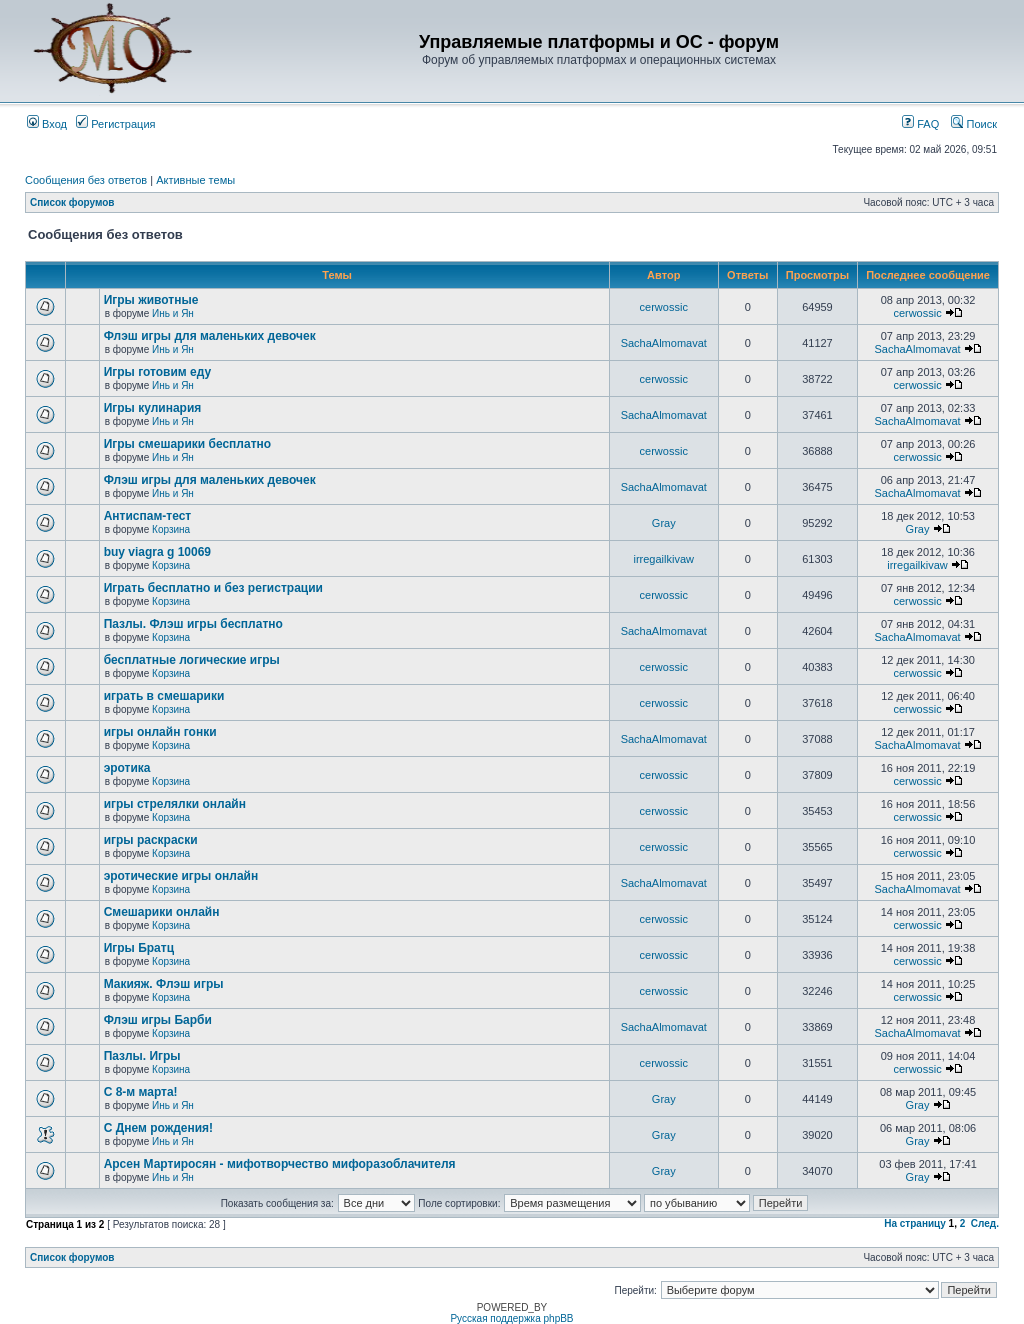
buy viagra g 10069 (157, 552)
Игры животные (151, 300)
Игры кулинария (153, 408)
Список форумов (72, 202)
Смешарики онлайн (162, 912)
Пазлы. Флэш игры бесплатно (193, 624)
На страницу (915, 1223)
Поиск (974, 124)
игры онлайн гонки (160, 732)
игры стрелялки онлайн (175, 804)
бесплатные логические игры (192, 660)
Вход (47, 124)
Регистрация (115, 124)
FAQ (920, 124)
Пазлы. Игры (142, 1056)
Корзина (171, 529)
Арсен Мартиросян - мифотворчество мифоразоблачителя (280, 1164)
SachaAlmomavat (664, 343)
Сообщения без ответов (86, 180)
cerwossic (664, 307)
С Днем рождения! (158, 1128)
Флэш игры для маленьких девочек (210, 336)
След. (985, 1223)
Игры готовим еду (158, 372)
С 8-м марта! (141, 1092)
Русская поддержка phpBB (511, 1318)
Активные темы (195, 180)
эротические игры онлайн (181, 876)
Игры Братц (139, 948)
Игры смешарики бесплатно (187, 444)
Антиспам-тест (148, 516)
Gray (664, 523)
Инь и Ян (173, 313)
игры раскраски (151, 840)
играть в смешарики (164, 696)
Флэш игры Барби (158, 1020)
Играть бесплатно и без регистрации (213, 588)
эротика (127, 768)
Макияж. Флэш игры (164, 984)
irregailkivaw (663, 559)
